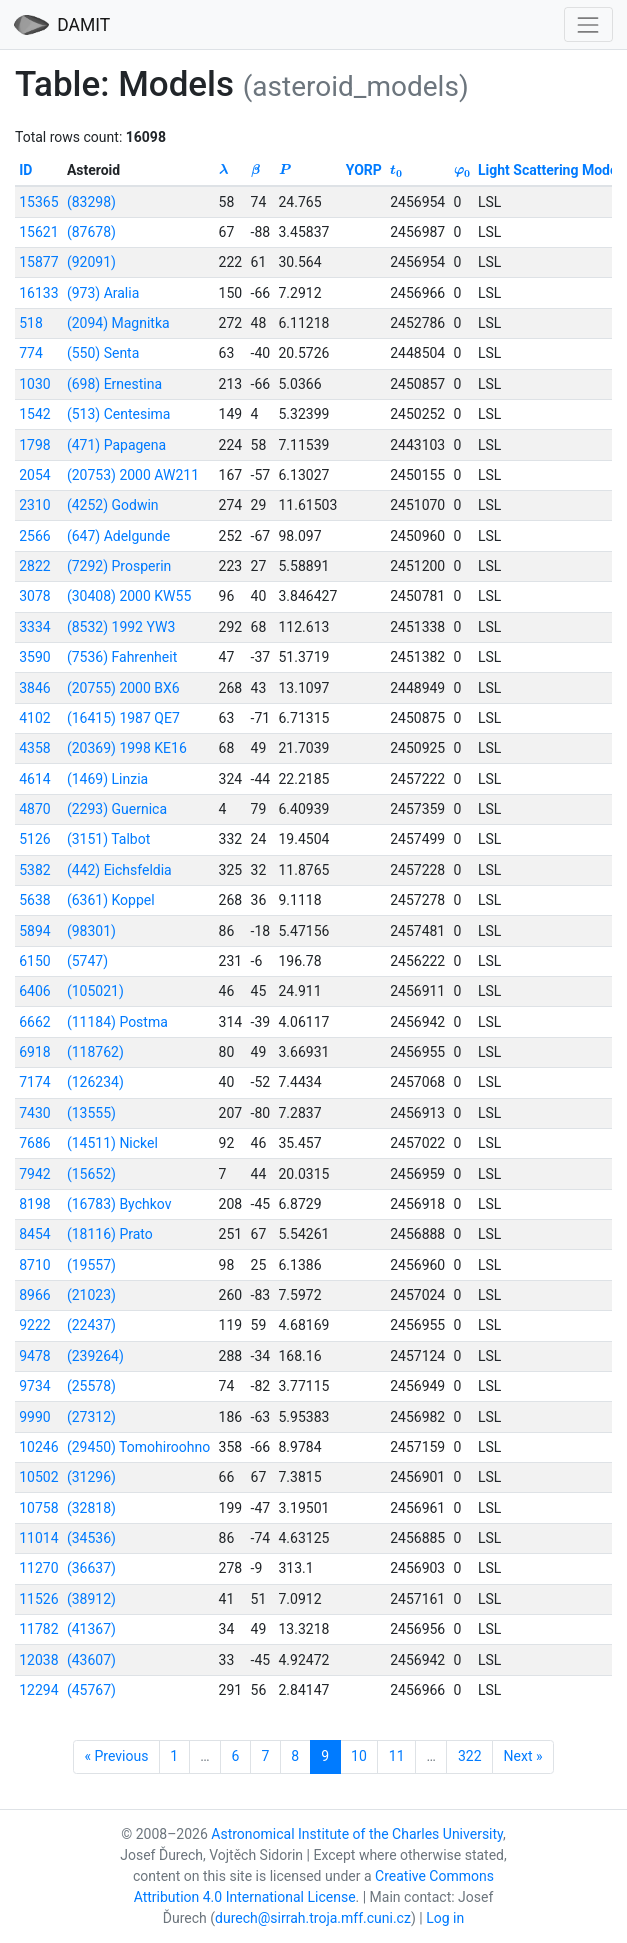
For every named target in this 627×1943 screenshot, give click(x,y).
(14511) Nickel (112, 1143)
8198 (34, 1204)
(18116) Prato (110, 1234)
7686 (34, 1143)
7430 (34, 1113)
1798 (34, 445)
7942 (34, 1174)
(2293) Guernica (117, 809)
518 (31, 323)
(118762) (95, 1052)
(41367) (91, 1629)
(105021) (95, 991)
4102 (34, 718)
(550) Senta (103, 353)
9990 (34, 1417)
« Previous (116, 1756)
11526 (38, 1599)
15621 (38, 232)
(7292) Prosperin (119, 566)
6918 (34, 1052)
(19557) (91, 1265)
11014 (38, 1538)
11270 (38, 1568)
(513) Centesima (119, 414)
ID (25, 170)
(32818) (91, 1508)
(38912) (91, 1599)
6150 (34, 961)
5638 (34, 900)
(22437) (91, 1325)
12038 (38, 1660)
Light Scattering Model (549, 170)
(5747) (87, 961)
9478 (34, 1356)
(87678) (91, 232)
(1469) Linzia (107, 779)
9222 (34, 1325)
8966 (34, 1295)
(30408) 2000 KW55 (129, 596)
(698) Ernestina (114, 384)
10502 (38, 1477)
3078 (34, 596)
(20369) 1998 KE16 (127, 748)
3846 (34, 688)
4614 (34, 779)
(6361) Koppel (111, 900)
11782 (38, 1629)
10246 (38, 1447)
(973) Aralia (103, 293)
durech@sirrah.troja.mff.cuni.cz (313, 1918)
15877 (38, 262)
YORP (364, 170)
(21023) (91, 1295)
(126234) (95, 1082)
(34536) (91, 1538)
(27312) (91, 1417)
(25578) (91, 1386)
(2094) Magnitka (118, 323)
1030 (34, 384)
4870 (34, 809)
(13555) (91, 1113)
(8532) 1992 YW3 (121, 627)
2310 (34, 505)
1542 (34, 414)
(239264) (95, 1356)
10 (359, 1756)
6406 (34, 991)
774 (31, 353)
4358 (34, 748)
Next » (523, 1756)
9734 (34, 1386)
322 (470, 1756)
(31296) (91, 1477)
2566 (34, 536)
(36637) (91, 1568)
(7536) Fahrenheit (122, 657)
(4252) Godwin (113, 505)
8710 (34, 1265)
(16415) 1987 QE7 (123, 718)
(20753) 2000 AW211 (133, 475)
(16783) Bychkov (119, 1204)
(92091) (91, 262)
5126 (34, 839)
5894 (34, 931)
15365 (38, 202)
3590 (34, 657)
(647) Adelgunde (118, 536)
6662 (34, 1022)
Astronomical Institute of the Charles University (357, 1834)
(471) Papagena (116, 445)
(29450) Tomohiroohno (138, 1447)
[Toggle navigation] (588, 24)
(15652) (91, 1174)
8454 (34, 1234)
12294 (38, 1690)
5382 (34, 870)
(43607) (91, 1660)
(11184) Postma (117, 1022)
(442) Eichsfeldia (119, 870)
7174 (34, 1082)
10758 (38, 1508)
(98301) (91, 931)
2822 (34, 566)
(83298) (91, 202)
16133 (38, 293)
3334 (34, 627)
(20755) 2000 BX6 (123, 688)
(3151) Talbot (108, 839)
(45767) (91, 1690)
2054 (34, 475)
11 (397, 1756)
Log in (445, 1918)
